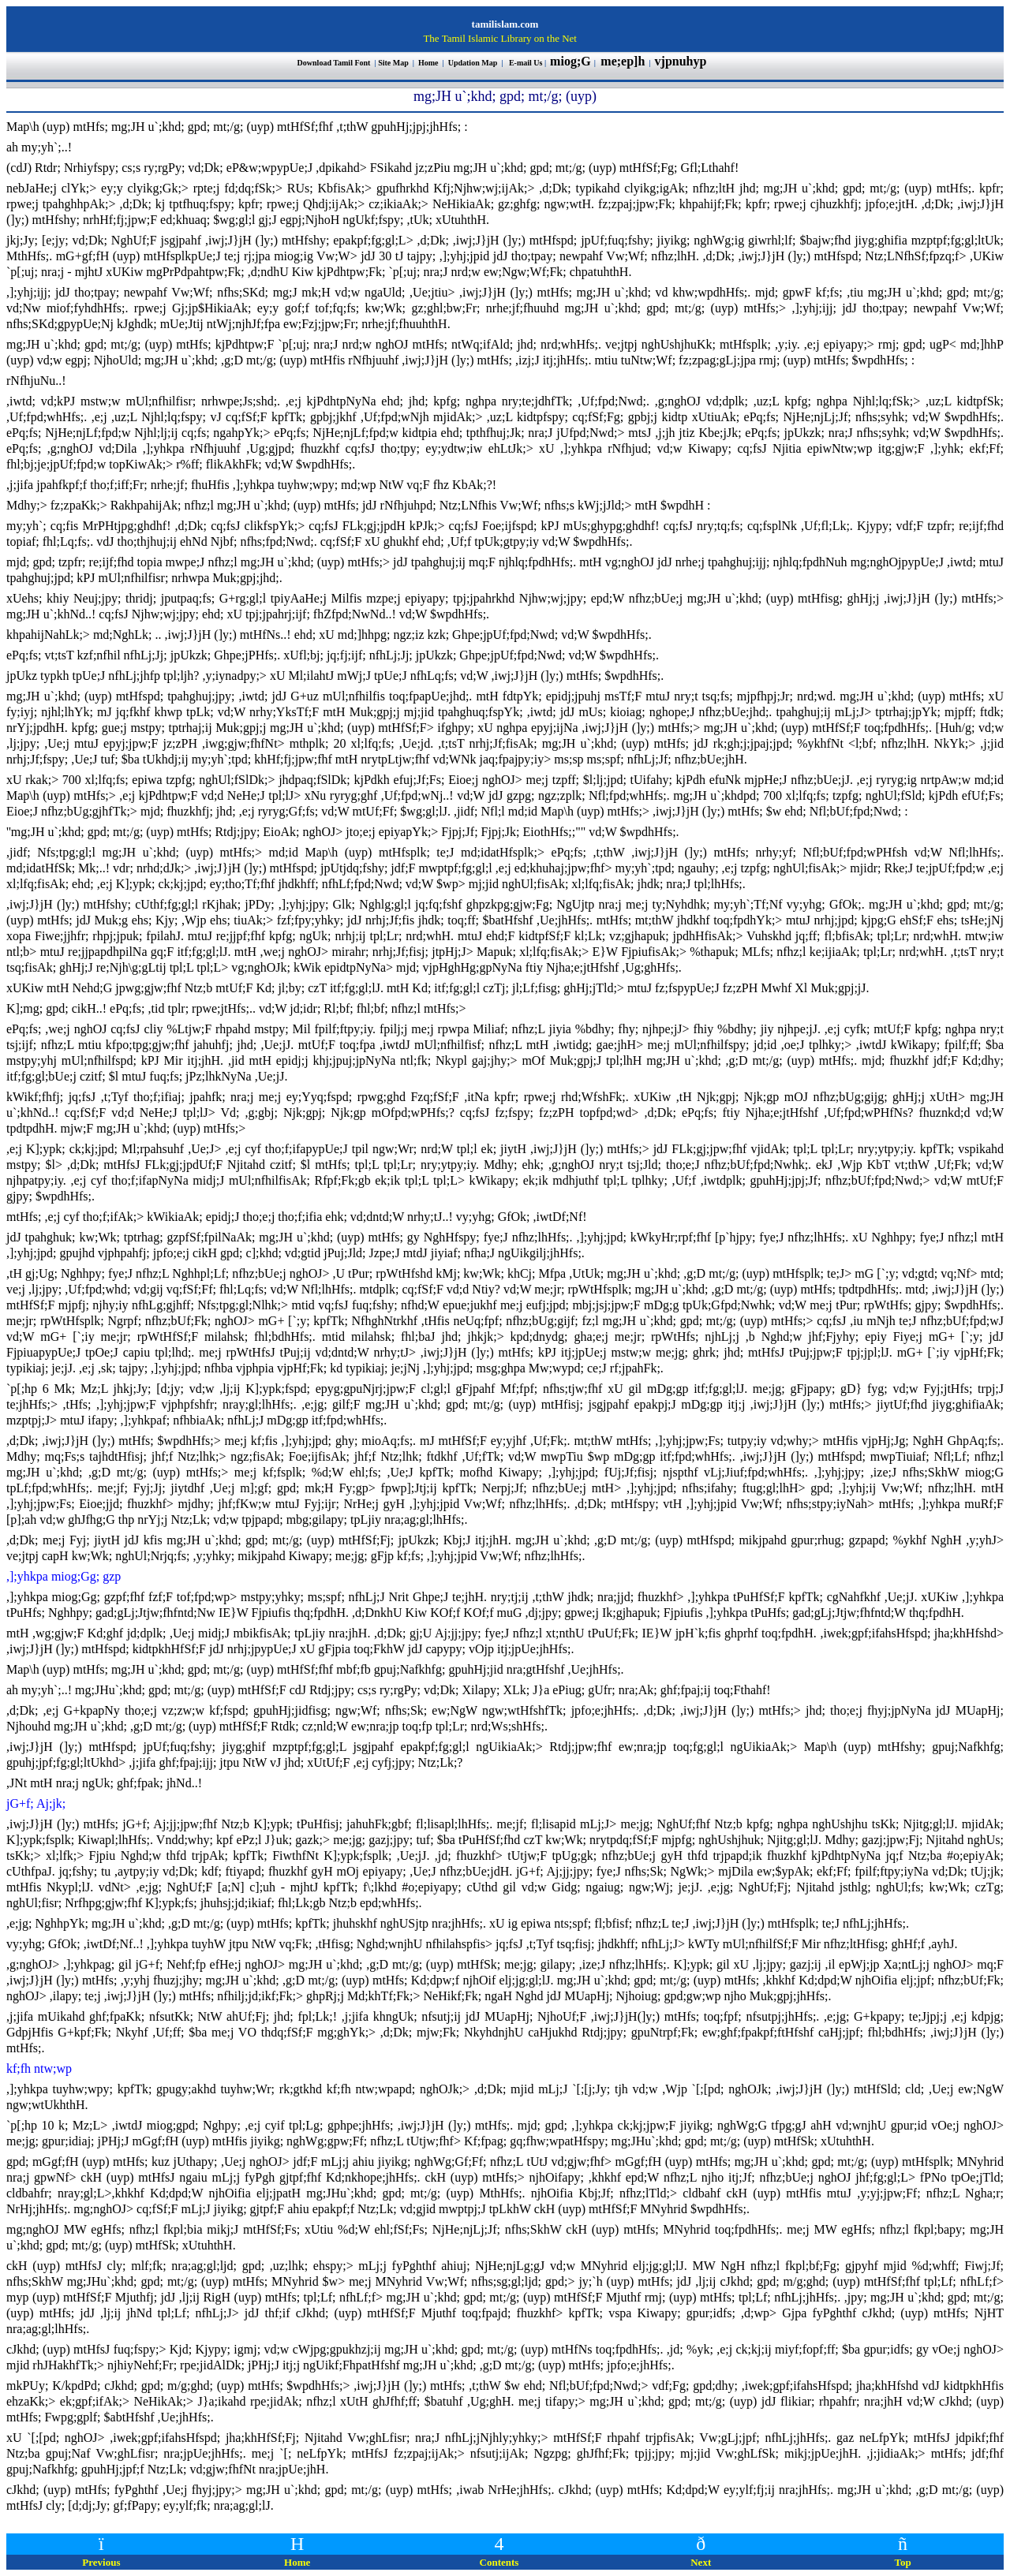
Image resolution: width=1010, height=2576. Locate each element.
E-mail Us (526, 62)
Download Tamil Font (334, 62)
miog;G (570, 61)
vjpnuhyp (682, 61)
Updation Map (473, 62)
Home (429, 62)
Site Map (393, 62)
